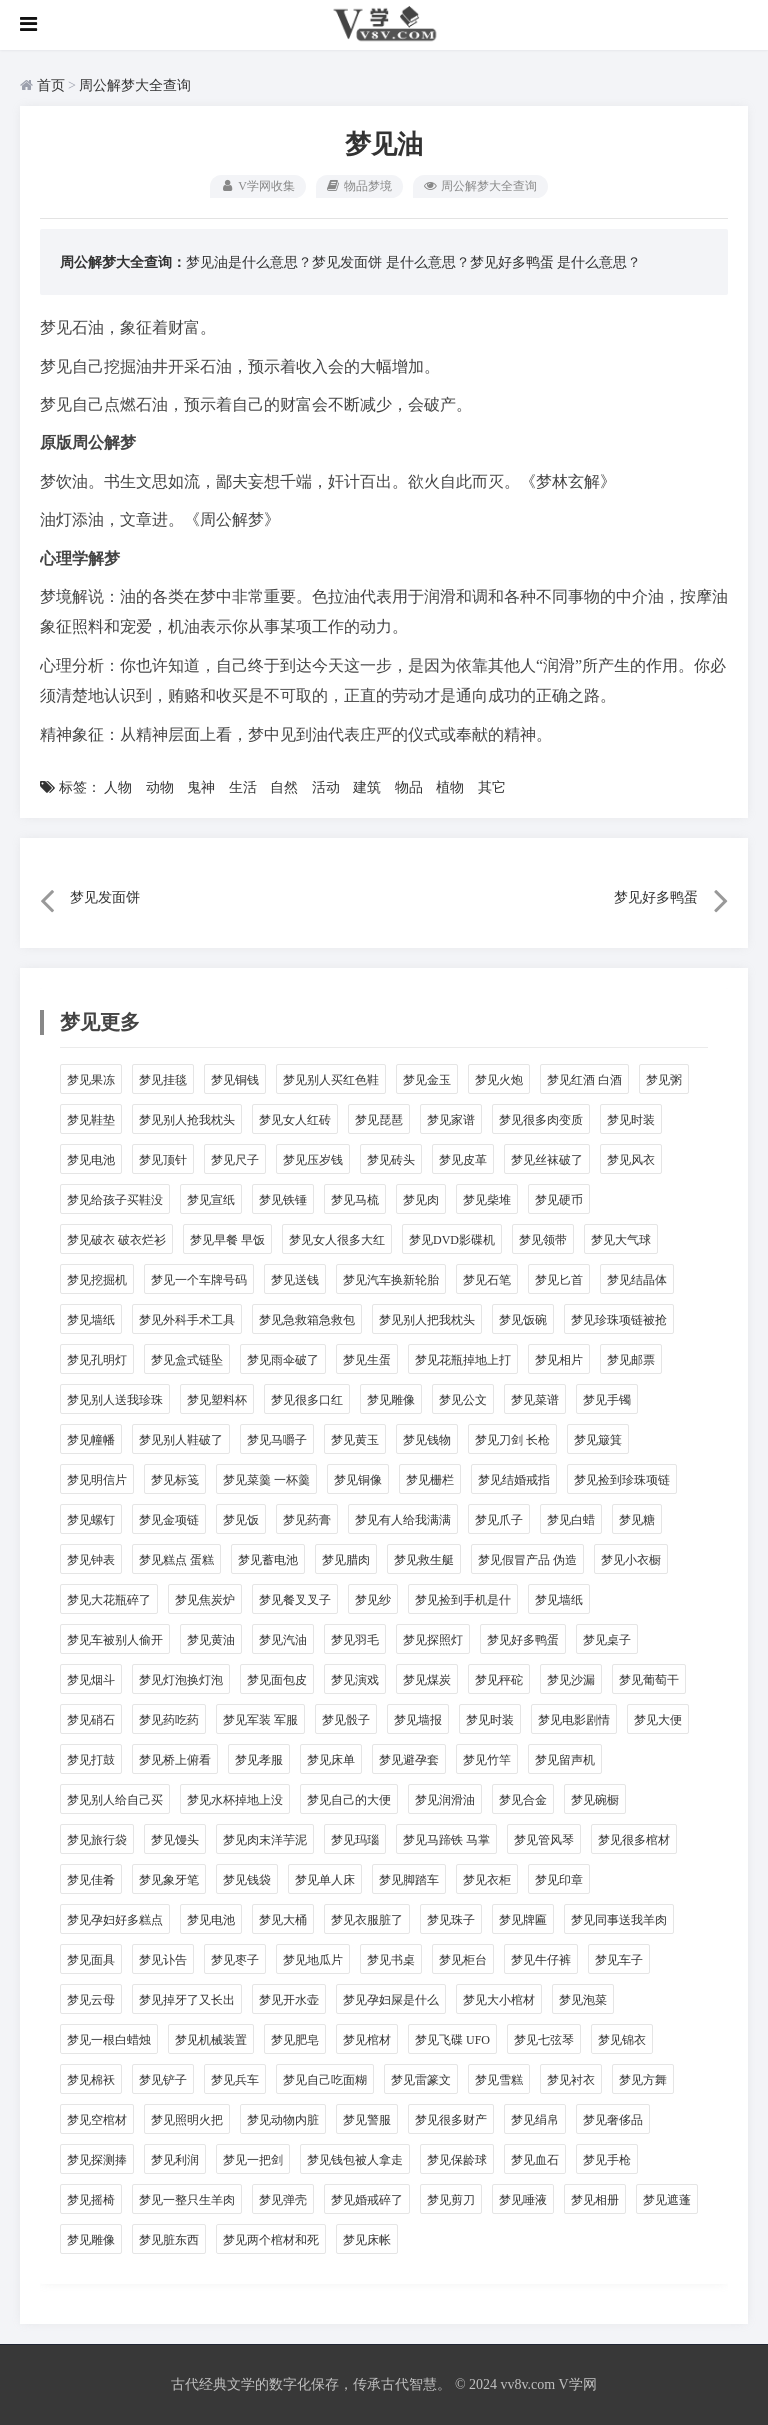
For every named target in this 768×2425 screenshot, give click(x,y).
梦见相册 (595, 2200)
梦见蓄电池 (268, 1560)
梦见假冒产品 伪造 (527, 1560)
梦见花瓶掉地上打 (463, 1360)
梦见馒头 (175, 1840)
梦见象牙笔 (169, 1880)
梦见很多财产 (451, 2120)
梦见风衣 (631, 1160)
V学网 (577, 2384)
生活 (243, 787)
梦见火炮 (499, 1080)
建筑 (367, 787)
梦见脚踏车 (409, 1880)
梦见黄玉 (355, 1440)
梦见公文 (463, 1400)
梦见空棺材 (97, 2120)
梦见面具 (91, 1960)
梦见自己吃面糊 (325, 2080)
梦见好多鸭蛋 (512, 262)
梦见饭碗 (523, 1320)
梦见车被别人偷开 (115, 1640)
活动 (326, 787)
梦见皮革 (463, 1160)
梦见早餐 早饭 (227, 1240)
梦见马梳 (355, 1200)
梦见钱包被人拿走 (355, 2160)
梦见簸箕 (598, 1440)
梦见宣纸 (211, 1200)
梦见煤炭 (427, 1680)
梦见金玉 (427, 1080)
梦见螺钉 (91, 1520)
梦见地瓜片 (313, 1960)
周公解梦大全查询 (135, 85)
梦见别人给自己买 (115, 1800)
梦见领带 (543, 1240)
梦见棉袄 (91, 2080)
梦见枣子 (235, 1960)
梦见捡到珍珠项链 (622, 1480)
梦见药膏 (307, 1520)
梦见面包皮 (277, 1680)
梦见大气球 (621, 1240)
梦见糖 (637, 1520)
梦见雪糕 (499, 2080)
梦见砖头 (391, 1160)
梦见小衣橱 (631, 1560)
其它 (492, 787)
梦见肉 (421, 1200)
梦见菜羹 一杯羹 (266, 1480)
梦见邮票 (631, 1360)
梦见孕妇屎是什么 (391, 2000)
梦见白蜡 (571, 1520)
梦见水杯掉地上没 (235, 1800)
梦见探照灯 (433, 1640)
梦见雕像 (391, 1400)
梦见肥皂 (295, 2040)
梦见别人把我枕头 (427, 1320)
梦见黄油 (211, 1640)
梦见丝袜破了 (547, 1160)
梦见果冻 (91, 1080)
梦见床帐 (367, 2240)
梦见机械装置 (211, 2040)
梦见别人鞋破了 (181, 1440)
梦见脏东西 (169, 2240)
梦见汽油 (283, 1640)
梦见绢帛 (535, 2120)
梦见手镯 (607, 1400)
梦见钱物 (427, 1440)
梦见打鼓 (91, 1760)
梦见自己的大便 (349, 1800)
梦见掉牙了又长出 (187, 2000)
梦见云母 (91, 2000)
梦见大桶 (283, 1920)
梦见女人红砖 (295, 1120)
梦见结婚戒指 (514, 1480)
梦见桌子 (607, 1640)
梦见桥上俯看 (175, 1760)
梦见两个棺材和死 (271, 2240)
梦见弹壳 (283, 2200)
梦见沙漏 (571, 1680)
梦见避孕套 (409, 1760)
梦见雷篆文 (421, 2080)
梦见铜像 (358, 1480)
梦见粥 (664, 1080)
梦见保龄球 (457, 2160)
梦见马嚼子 (277, 1440)
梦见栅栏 (430, 1480)
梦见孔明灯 (97, 1360)
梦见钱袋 (247, 1880)
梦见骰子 (346, 1720)
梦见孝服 (259, 1760)
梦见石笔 (487, 1280)
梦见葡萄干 (649, 1680)
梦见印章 (559, 1880)
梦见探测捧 (97, 2160)
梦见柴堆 (487, 1200)
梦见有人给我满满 (403, 1520)
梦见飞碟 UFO (452, 2040)
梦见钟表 (91, 1560)
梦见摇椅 (91, 2200)
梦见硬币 (559, 1200)
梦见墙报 (418, 1720)
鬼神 (201, 787)
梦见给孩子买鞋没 (115, 1200)
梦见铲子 (163, 2080)
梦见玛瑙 (355, 1840)
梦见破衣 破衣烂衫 (116, 1240)
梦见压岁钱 (313, 1160)
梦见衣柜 (487, 1880)
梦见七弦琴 (544, 2040)
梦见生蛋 (367, 1360)
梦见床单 (331, 1760)
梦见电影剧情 (574, 1720)
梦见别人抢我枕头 (187, 1120)
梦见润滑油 (445, 1800)
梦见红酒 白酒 (584, 1080)
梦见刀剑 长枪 (512, 1440)
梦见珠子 (451, 1920)
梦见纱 (373, 1600)
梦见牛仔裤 (541, 1960)
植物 (450, 787)
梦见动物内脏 (283, 2120)
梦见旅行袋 (97, 1840)
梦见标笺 (175, 1480)
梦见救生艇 (424, 1560)
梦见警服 (367, 2120)
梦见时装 (631, 1120)
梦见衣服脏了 (367, 1920)
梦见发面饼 (347, 262)
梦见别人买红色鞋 (331, 1080)
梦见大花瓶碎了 (109, 1600)
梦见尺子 (235, 1160)
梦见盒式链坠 (187, 1360)
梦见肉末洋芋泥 (265, 1840)
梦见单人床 (325, 1880)
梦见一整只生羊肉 (187, 2200)
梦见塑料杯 (217, 1400)
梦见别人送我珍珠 (115, 1400)
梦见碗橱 (595, 1800)
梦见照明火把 (187, 2120)
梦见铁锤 (283, 1200)
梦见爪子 (499, 1520)
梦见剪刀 (451, 2200)
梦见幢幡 (91, 1440)
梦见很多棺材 (634, 1840)
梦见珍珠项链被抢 (619, 1320)
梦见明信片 (97, 1480)
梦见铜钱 (235, 1080)
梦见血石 (535, 2160)
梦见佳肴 (91, 1880)
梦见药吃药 (169, 1720)
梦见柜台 (463, 1960)
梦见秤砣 (499, 1680)
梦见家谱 (451, 1120)
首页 (51, 85)
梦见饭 (241, 1520)
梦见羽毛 (355, 1640)
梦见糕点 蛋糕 (176, 1560)
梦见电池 (91, 1160)
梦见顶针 (163, 1160)
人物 (118, 787)
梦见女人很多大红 (337, 1240)
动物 (160, 787)
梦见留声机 (565, 1760)
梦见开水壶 (289, 2000)
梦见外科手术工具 (187, 1320)
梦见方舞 (643, 2080)
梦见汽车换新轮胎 (391, 1280)
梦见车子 (619, 1960)
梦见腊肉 (346, 1560)
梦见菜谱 (535, 1400)
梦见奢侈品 (613, 2120)
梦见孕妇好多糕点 (115, 1920)
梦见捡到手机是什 (463, 1600)
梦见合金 (523, 1800)
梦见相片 (559, 1360)
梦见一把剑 (253, 2160)
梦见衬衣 (571, 2080)
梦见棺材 (367, 2040)
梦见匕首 (559, 1280)
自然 (284, 787)
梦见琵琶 (379, 1120)
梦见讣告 (163, 1960)
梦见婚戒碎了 (367, 2200)
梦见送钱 (295, 1280)
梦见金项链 (169, 1520)
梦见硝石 (91, 1720)
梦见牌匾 (523, 1920)
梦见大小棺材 (499, 2000)
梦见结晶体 (637, 1280)
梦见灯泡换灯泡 (181, 1680)
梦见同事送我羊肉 (619, 1920)
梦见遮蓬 (667, 2200)
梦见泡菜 (583, 2000)
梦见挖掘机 (97, 1280)
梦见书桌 (391, 1960)
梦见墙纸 (91, 1320)
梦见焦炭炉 (205, 1600)
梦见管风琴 (544, 1840)
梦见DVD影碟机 (452, 1240)
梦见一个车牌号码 (199, 1280)
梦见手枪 (607, 2160)
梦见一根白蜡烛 (109, 2040)
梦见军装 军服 (260, 1720)
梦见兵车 (235, 2080)
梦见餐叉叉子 (295, 1600)
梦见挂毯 (163, 1080)
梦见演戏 (355, 1680)
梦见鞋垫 (91, 1120)
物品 (409, 787)
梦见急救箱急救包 (307, 1320)
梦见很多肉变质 (541, 1120)
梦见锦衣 (622, 2040)
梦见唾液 (523, 2200)
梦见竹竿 (487, 1760)
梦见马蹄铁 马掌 (446, 1840)
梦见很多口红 (307, 1400)
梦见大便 (658, 1720)
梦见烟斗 (91, 1680)
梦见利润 (175, 2160)
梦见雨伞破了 (283, 1360)
